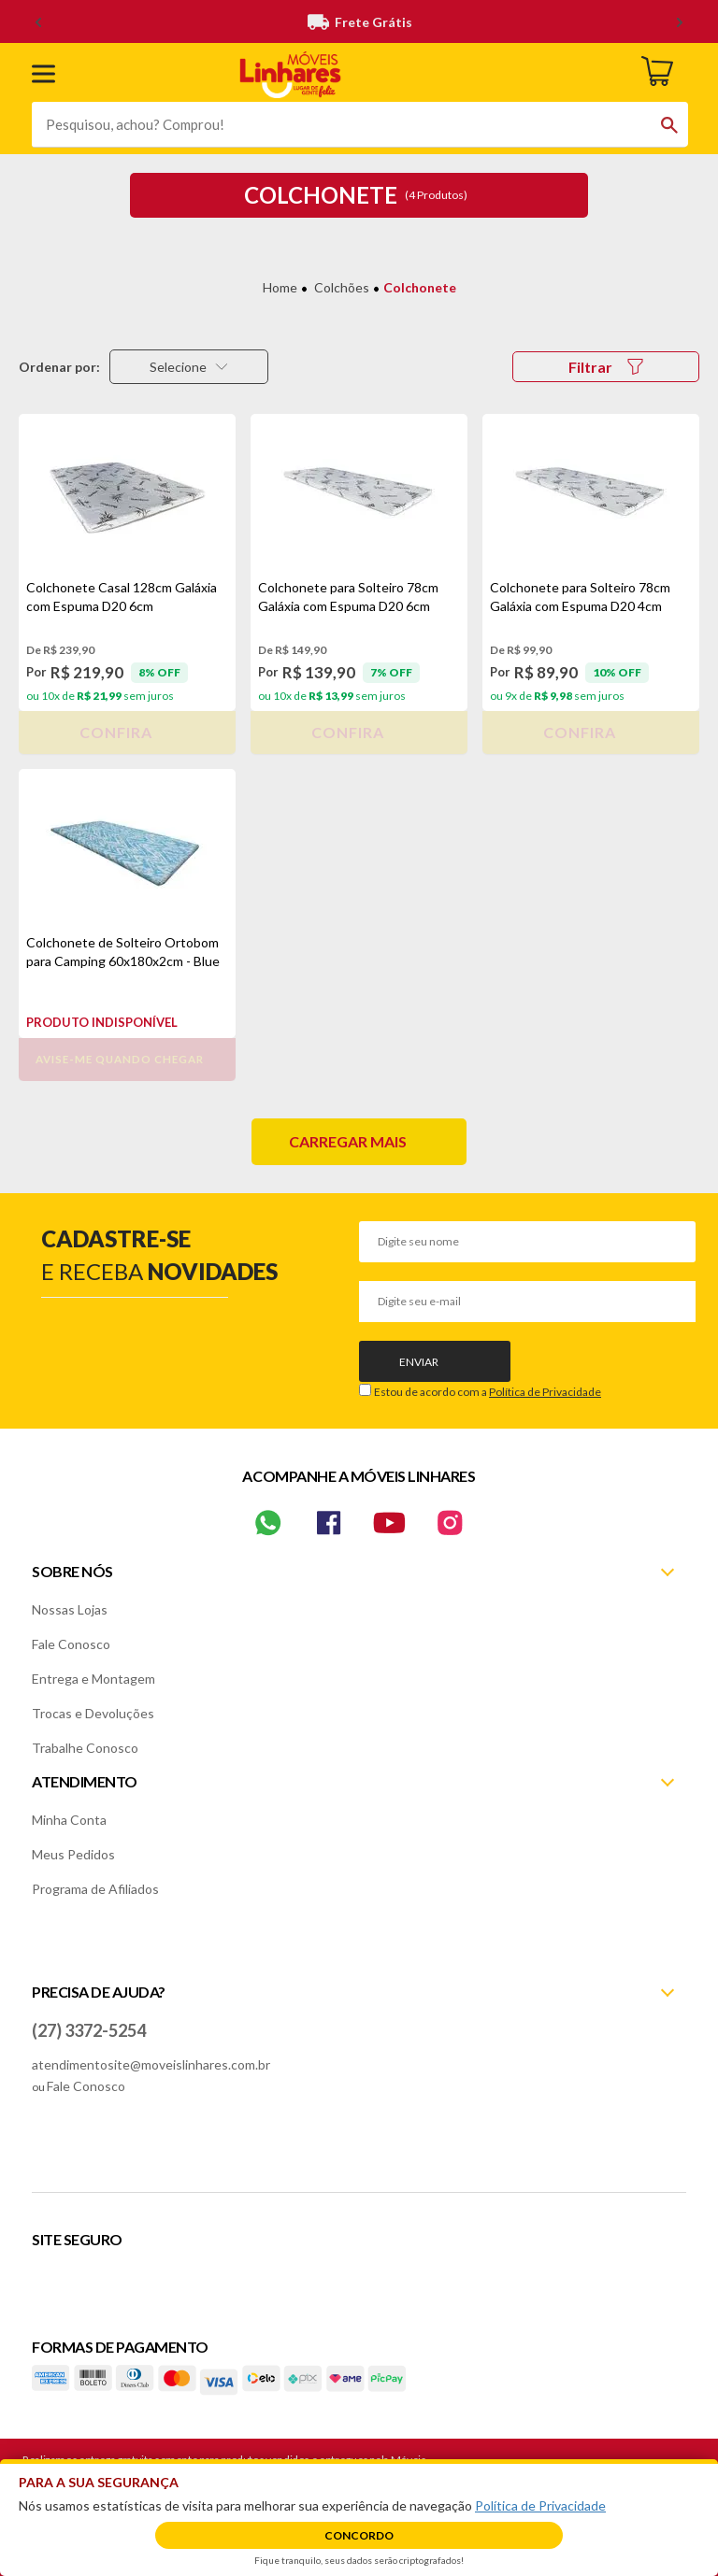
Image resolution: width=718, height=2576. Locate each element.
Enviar (418, 1362)
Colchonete (419, 287)
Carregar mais (348, 1141)
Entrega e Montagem (93, 1678)
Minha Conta (69, 1820)
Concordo (359, 2535)
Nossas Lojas (70, 1609)
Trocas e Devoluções (93, 1713)
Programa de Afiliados (95, 1889)
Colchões (341, 287)
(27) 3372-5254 (89, 2030)
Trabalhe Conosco (85, 1748)
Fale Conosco (71, 1644)
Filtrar (605, 367)
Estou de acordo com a (487, 1392)
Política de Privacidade (545, 1392)
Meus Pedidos (73, 1854)
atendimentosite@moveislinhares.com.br (151, 2064)
